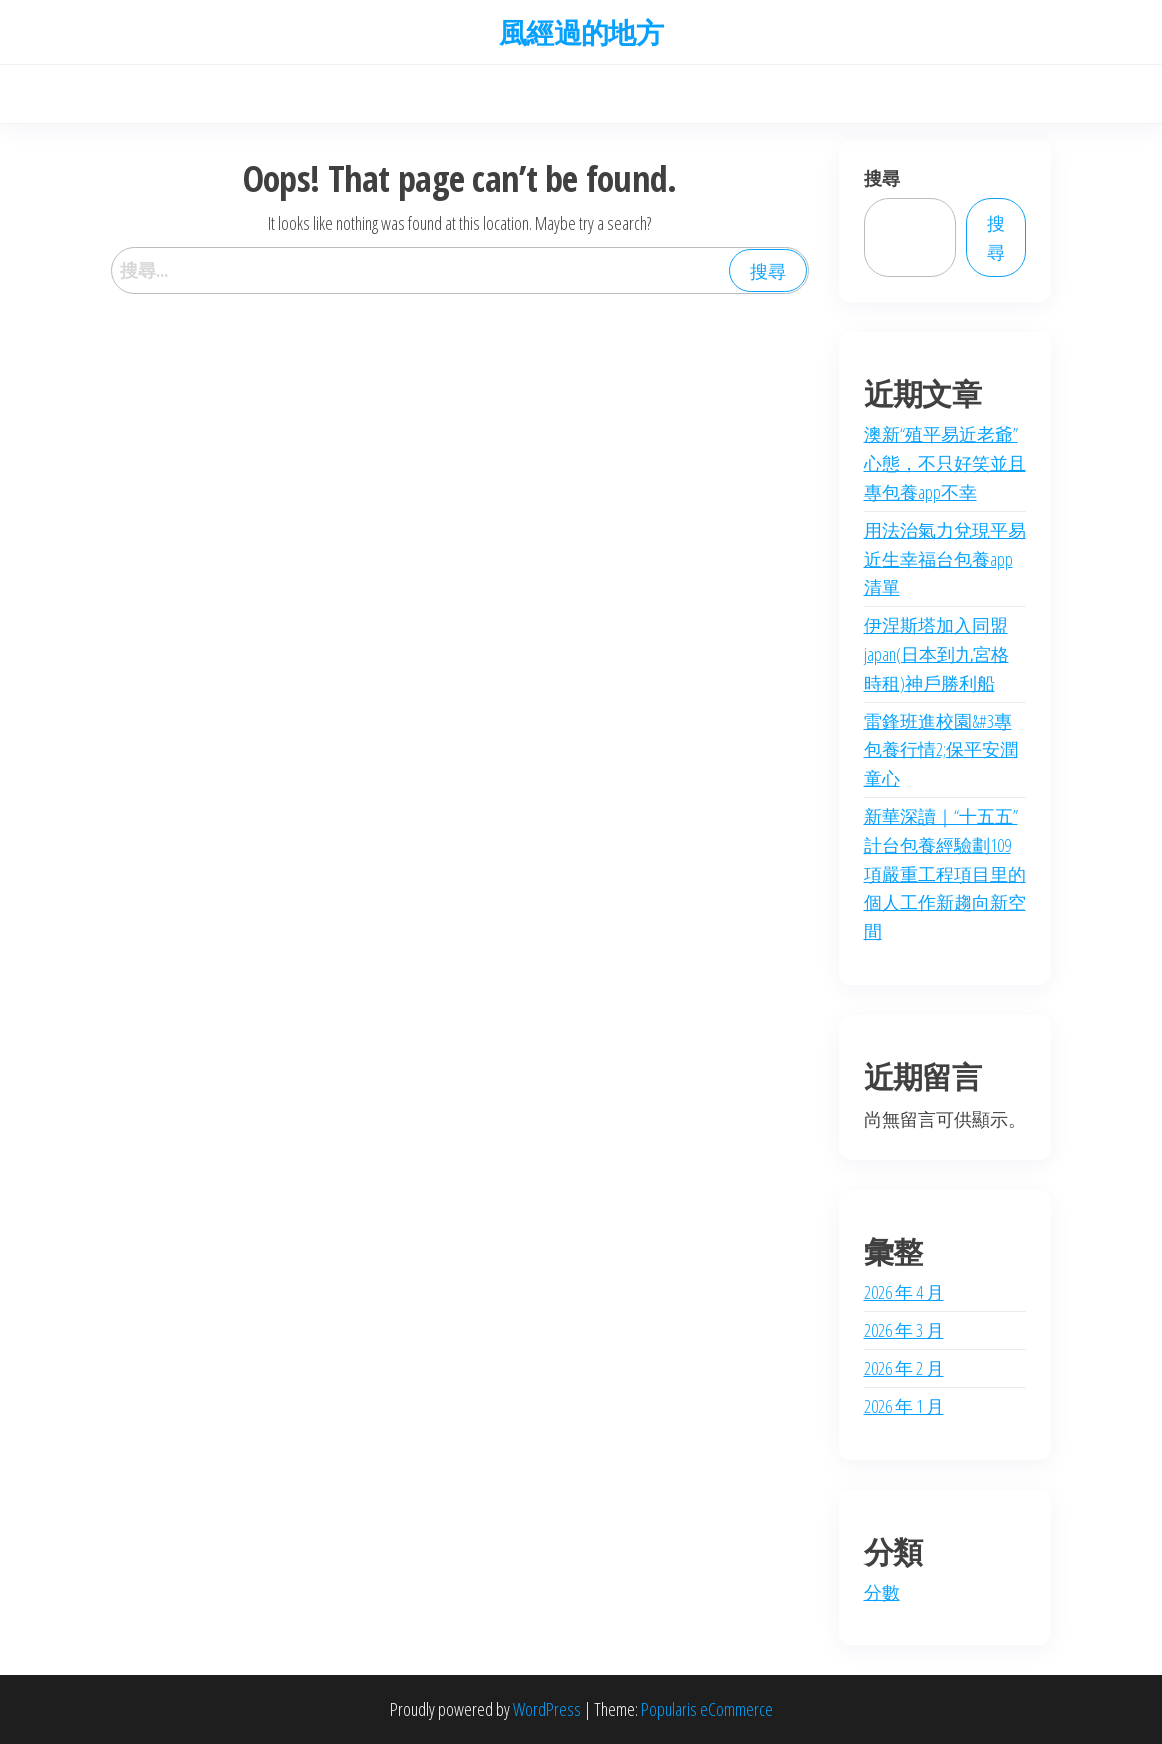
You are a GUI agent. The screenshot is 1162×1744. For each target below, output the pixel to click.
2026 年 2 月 (904, 1368)
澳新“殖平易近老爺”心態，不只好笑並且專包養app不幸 (945, 463)
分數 (882, 1592)
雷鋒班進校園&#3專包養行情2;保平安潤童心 (941, 750)
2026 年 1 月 (904, 1406)
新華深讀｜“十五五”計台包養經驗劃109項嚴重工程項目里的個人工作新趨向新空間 (945, 873)
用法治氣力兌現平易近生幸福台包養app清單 (945, 559)
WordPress (547, 1709)
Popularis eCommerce (707, 1709)
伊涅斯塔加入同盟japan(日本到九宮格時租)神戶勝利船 (936, 654)
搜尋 (882, 178)
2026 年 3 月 (904, 1330)
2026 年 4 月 (904, 1292)
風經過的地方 (581, 32)
